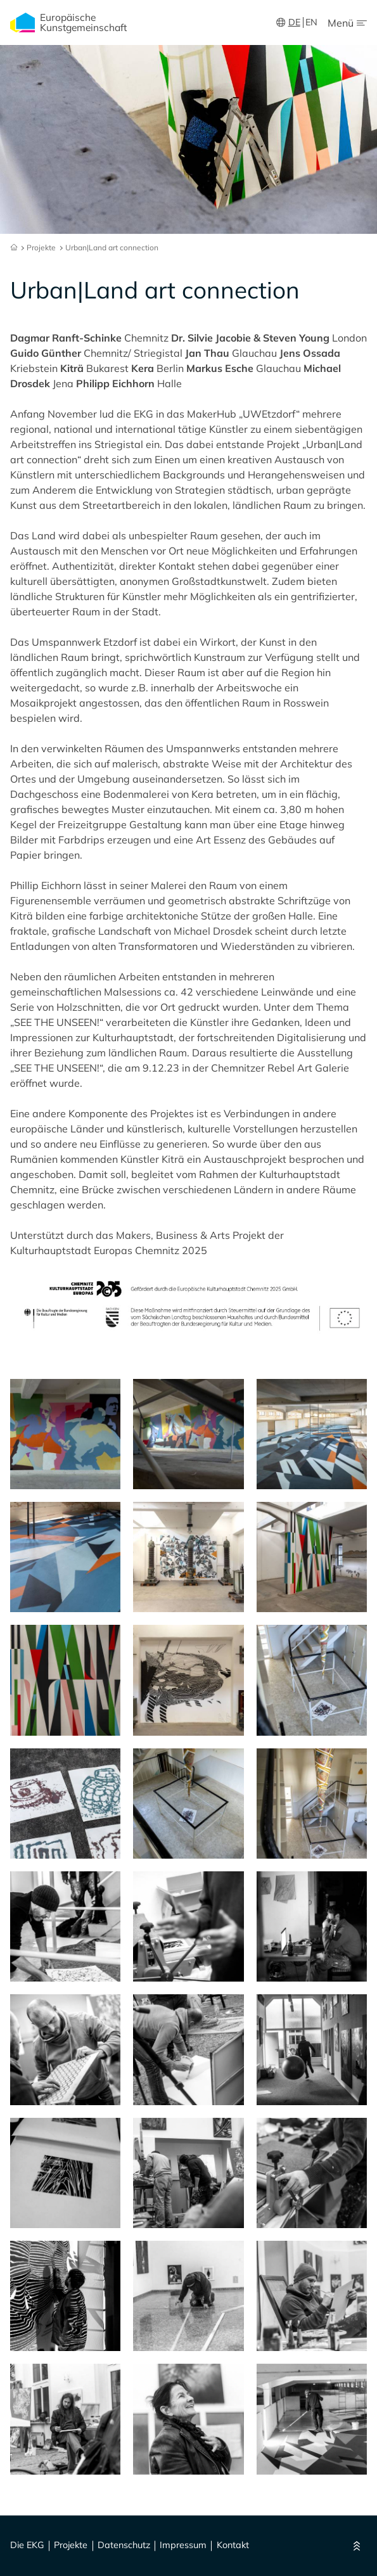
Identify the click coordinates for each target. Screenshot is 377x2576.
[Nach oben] (357, 2545)
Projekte (70, 2546)
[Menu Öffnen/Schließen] (347, 22)
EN (311, 22)
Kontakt (233, 2546)
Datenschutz (124, 2546)
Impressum (183, 2546)
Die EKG (27, 2546)
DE (294, 22)
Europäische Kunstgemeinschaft (68, 22)
